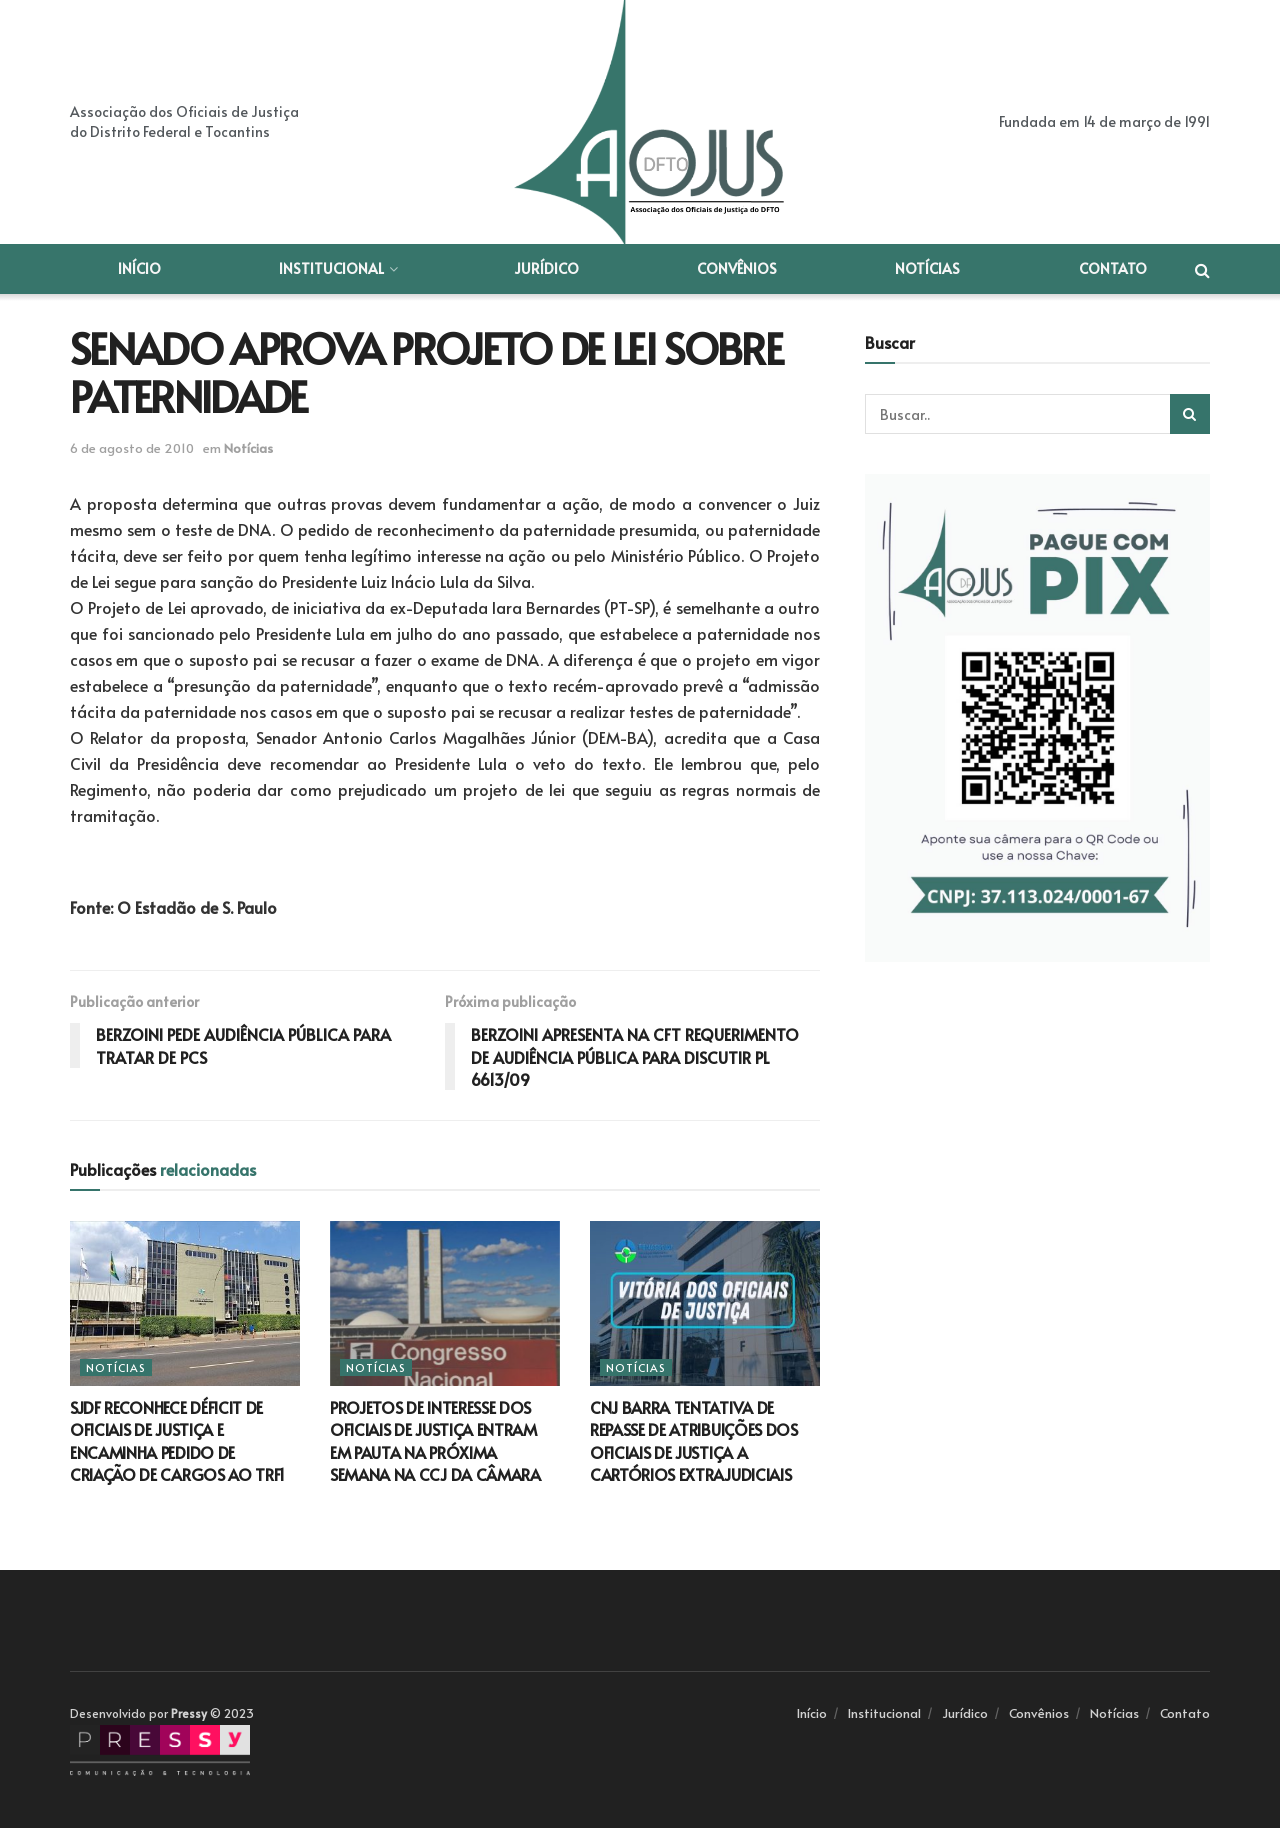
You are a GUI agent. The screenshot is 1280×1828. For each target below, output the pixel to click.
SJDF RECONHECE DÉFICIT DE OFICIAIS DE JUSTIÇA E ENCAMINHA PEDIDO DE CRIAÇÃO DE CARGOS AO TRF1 (177, 1440)
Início (139, 268)
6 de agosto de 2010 (132, 448)
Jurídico (546, 268)
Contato (1113, 268)
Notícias (927, 268)
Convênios (737, 268)
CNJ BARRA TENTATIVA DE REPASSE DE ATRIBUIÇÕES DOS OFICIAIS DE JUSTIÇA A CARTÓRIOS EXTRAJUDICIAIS (694, 1440)
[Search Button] (1190, 414)
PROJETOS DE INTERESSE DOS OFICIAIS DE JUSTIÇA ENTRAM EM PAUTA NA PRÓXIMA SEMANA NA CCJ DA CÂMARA (435, 1440)
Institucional (331, 268)
